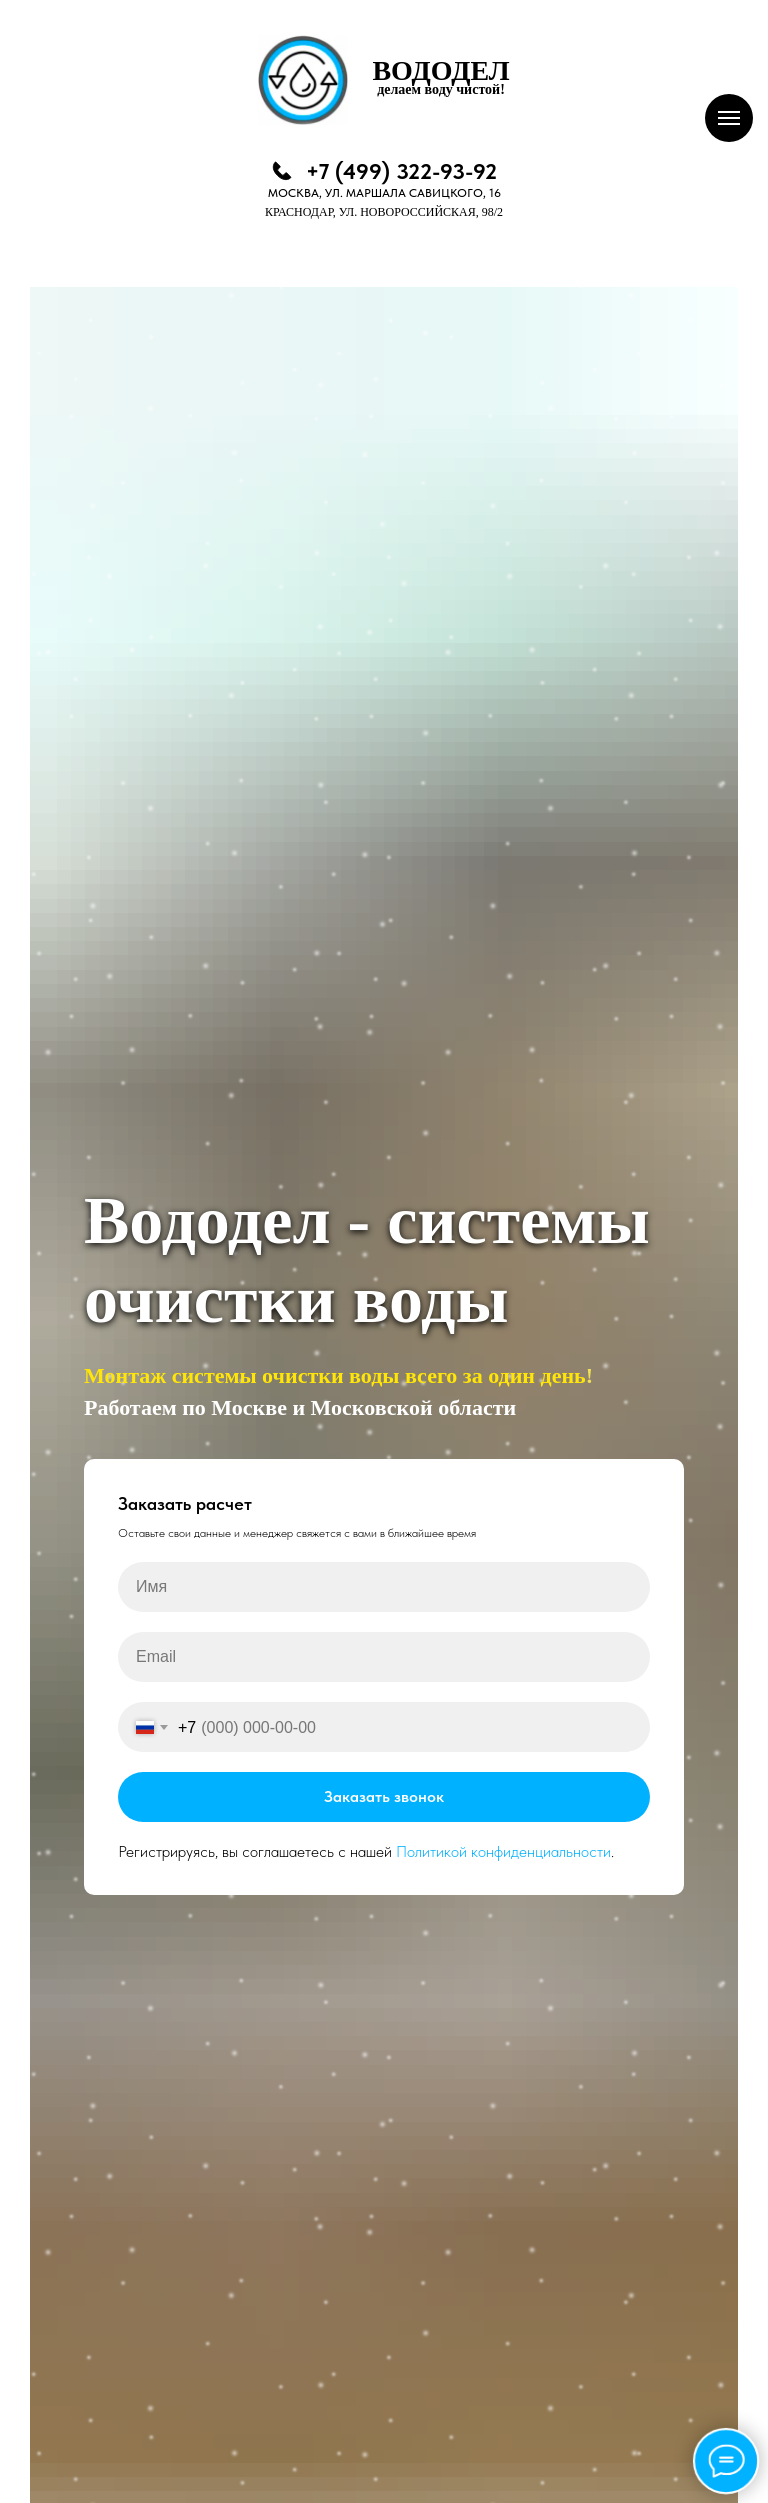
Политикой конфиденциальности (503, 1851)
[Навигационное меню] (729, 118)
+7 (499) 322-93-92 (401, 171)
